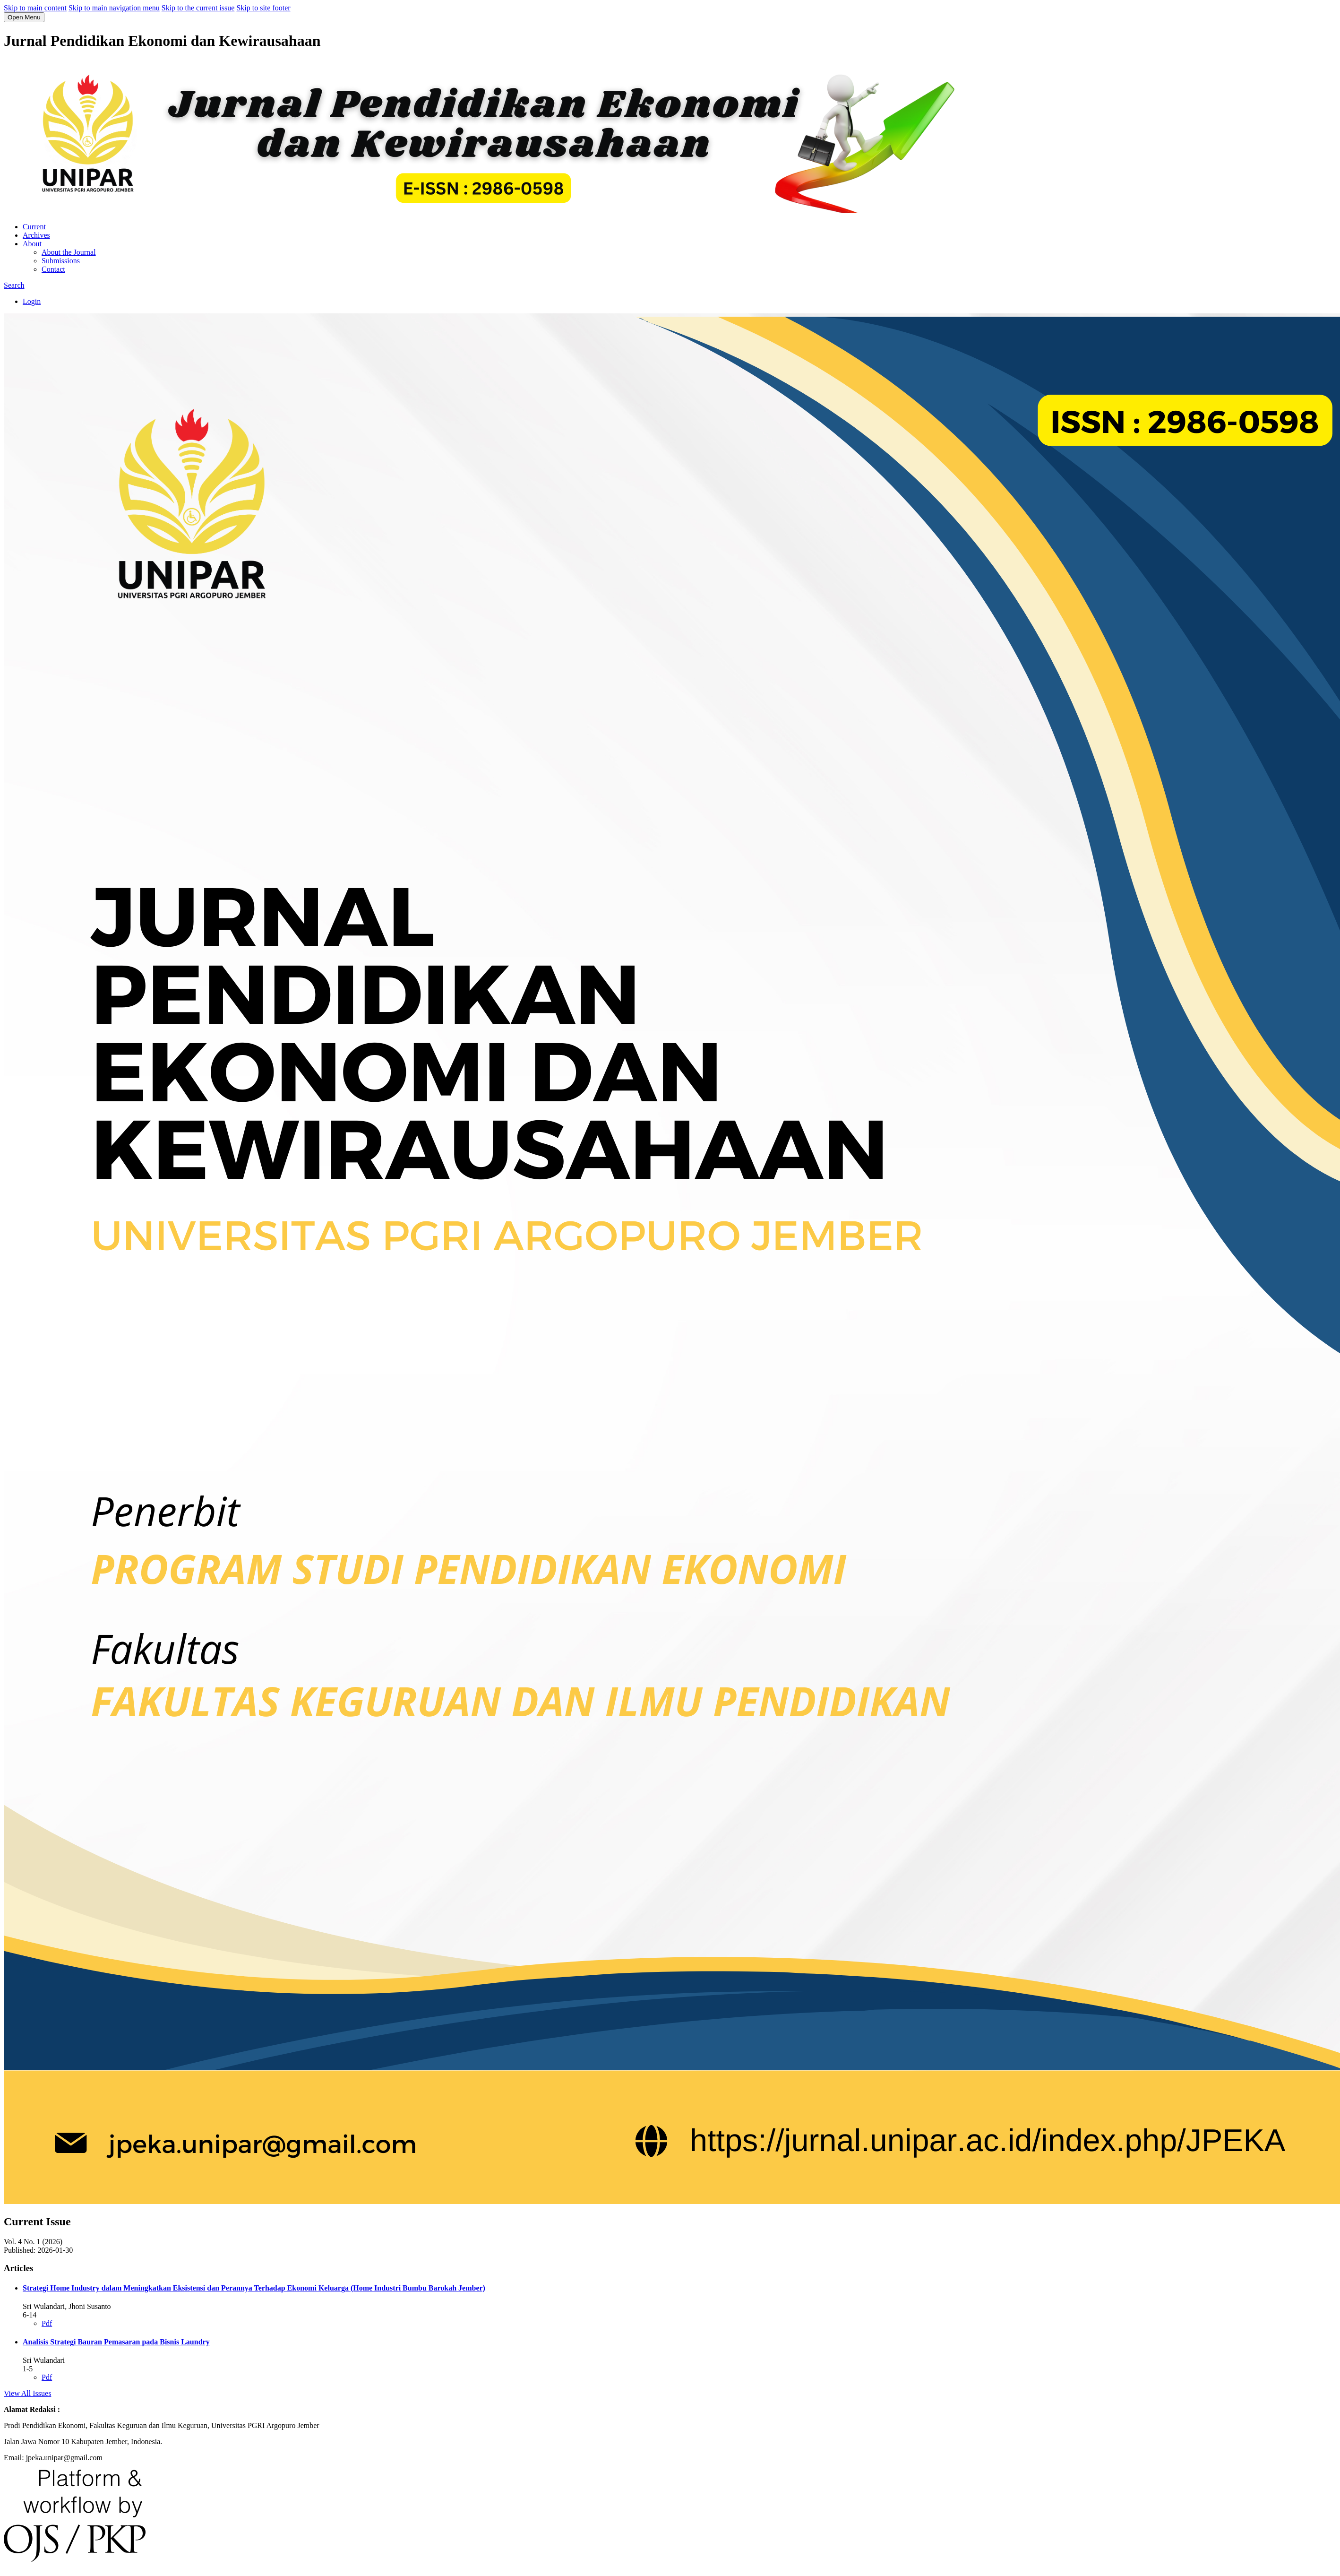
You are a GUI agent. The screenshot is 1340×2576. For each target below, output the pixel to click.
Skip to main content (35, 8)
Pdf (47, 2323)
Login (32, 301)
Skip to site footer (263, 8)
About (32, 244)
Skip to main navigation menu (114, 8)
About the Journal (69, 252)
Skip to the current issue (198, 8)
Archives (36, 235)
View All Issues (27, 2393)
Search (14, 285)
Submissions (61, 261)
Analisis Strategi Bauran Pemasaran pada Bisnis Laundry (116, 2342)
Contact (53, 269)
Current (34, 227)
